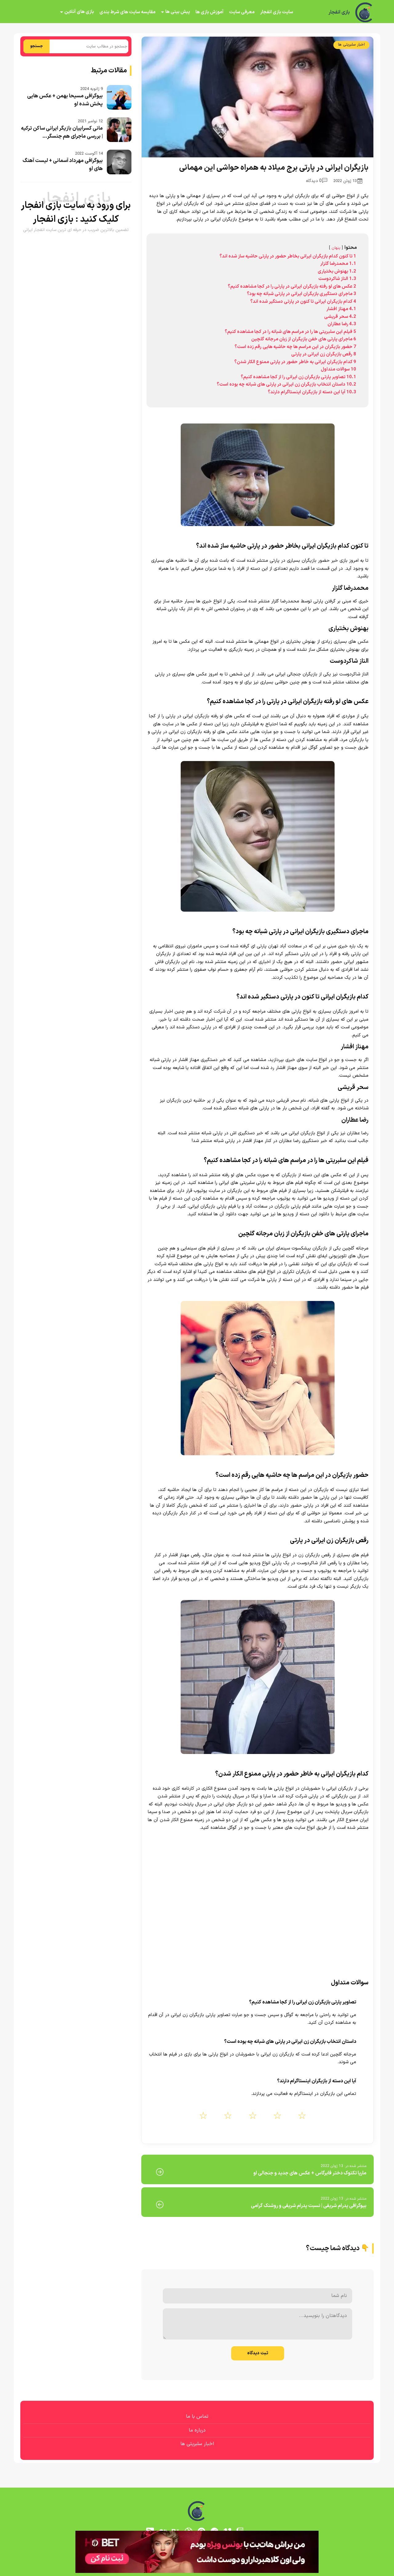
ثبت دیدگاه (257, 2353)
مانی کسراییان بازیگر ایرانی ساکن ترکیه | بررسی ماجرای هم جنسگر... (62, 132)
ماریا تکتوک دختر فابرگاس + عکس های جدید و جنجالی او (309, 2173)
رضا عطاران (354, 1120)
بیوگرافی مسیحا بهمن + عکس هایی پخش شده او (65, 100)
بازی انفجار (339, 12)
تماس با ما (197, 2416)
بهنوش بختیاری (348, 628)
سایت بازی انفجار (276, 12)
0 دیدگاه (316, 181)
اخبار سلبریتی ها (351, 45)
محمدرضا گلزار (350, 588)
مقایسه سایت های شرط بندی (127, 12)
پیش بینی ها (177, 11)
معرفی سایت (242, 12)
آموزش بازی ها (209, 12)
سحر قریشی (353, 1087)
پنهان (336, 248)
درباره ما (197, 2430)
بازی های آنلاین (79, 11)
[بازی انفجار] (364, 12)
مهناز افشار (354, 1046)
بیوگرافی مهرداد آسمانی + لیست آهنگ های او (62, 165)
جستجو (36, 46)
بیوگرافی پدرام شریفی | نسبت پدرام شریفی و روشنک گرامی (308, 2205)
